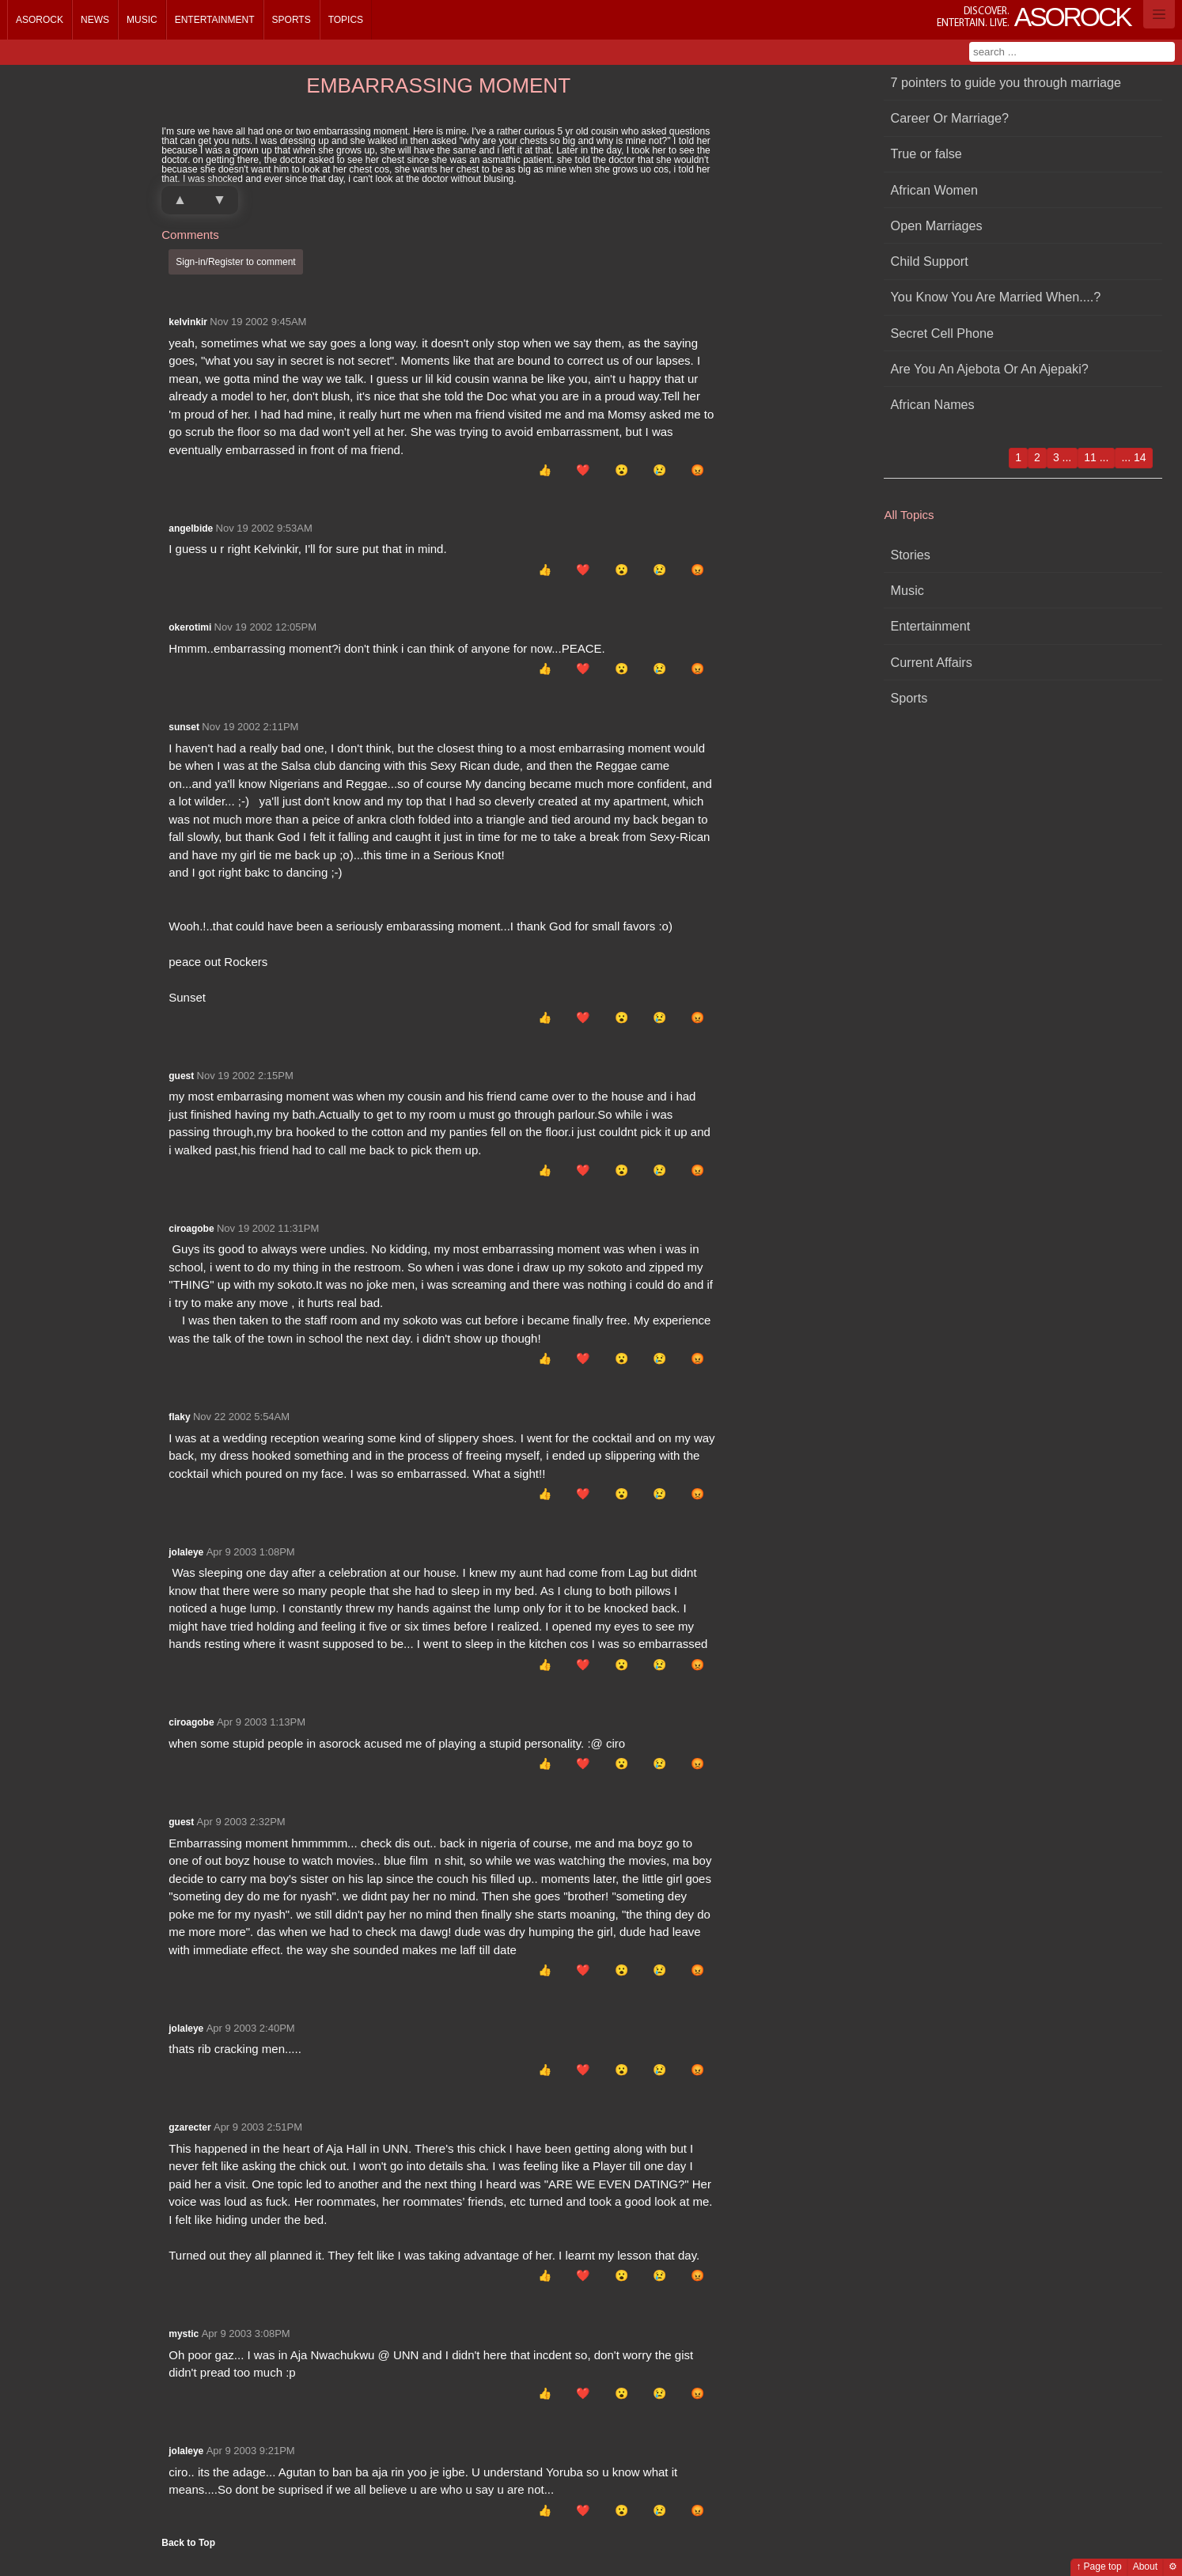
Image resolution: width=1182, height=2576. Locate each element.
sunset (184, 727)
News (95, 19)
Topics (345, 19)
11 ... (1096, 457)
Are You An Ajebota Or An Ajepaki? (990, 369)
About (1145, 2566)
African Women (934, 190)
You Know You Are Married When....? (996, 297)
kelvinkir (188, 322)
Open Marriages (937, 225)
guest (181, 1076)
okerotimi (190, 627)
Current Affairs (931, 662)
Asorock (39, 19)
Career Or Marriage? (950, 118)
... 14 (1133, 457)
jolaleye (186, 1552)
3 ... (1062, 457)
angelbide (191, 528)
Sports (291, 19)
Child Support (929, 261)
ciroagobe (191, 1228)
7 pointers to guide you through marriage (1006, 82)
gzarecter (189, 2127)
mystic (184, 2333)
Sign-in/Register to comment (235, 261)
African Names (933, 404)
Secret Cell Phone (942, 333)
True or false (926, 153)
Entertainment (215, 19)
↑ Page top (1098, 2566)
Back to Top (188, 2542)
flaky (179, 1416)
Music (142, 19)
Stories (910, 554)
